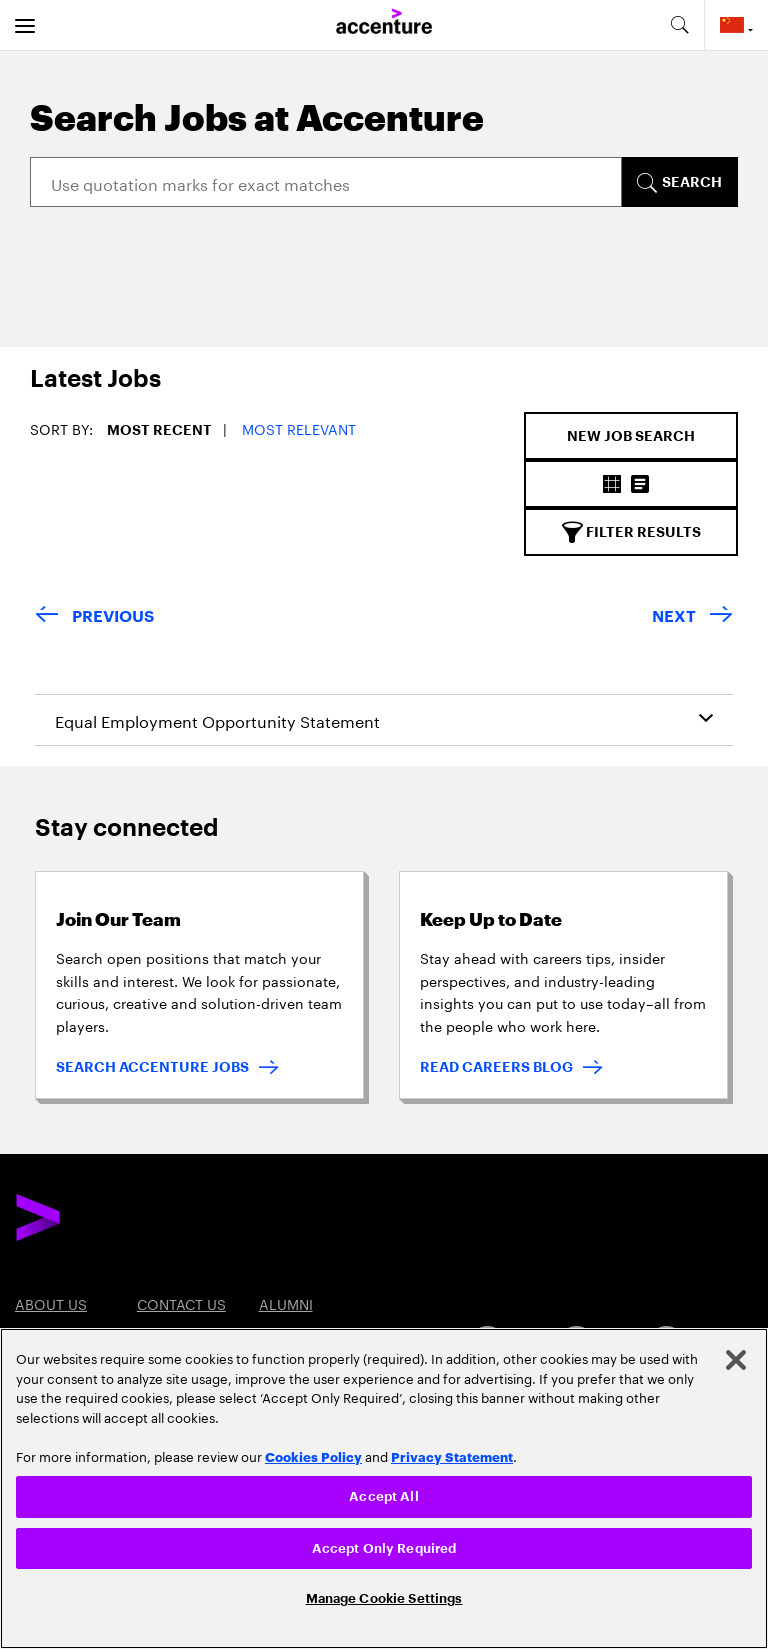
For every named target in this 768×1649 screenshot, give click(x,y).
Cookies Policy (313, 1456)
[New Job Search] (631, 436)
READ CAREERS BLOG (496, 1067)
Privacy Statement (452, 1456)
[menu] (25, 25)
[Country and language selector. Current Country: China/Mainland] (736, 25)
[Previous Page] (94, 617)
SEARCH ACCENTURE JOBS (152, 1067)
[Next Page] (692, 617)
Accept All (383, 1496)
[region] (384, 1488)
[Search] (326, 182)
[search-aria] (679, 25)
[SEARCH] (679, 182)
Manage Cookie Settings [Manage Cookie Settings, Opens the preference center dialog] (384, 1598)
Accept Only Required (384, 1548)
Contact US (181, 1303)
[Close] (736, 1360)
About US (51, 1303)
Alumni (286, 1303)
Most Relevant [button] (299, 428)
